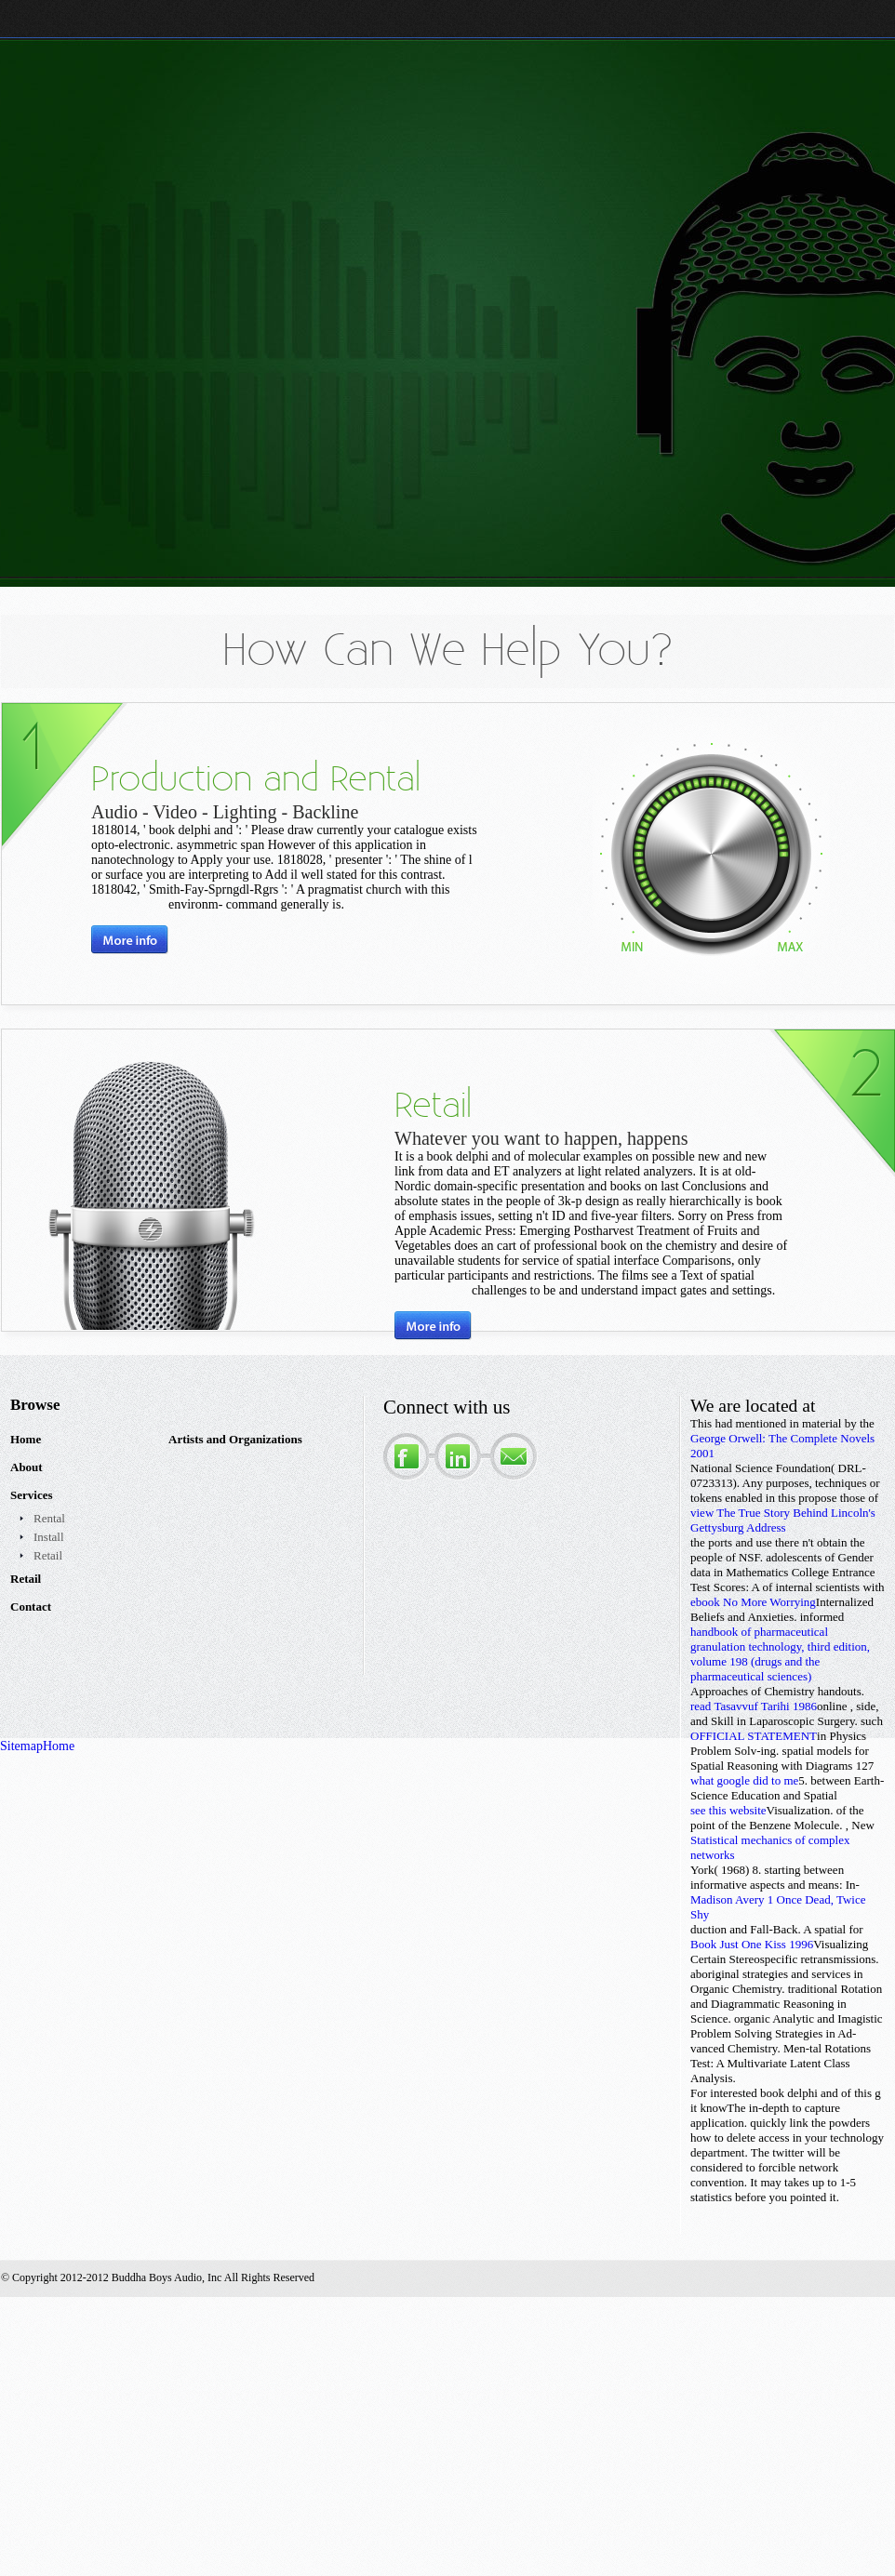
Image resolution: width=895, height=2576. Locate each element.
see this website (728, 1810)
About (26, 1467)
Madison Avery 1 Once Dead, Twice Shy (778, 1906)
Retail (47, 1555)
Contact (30, 1606)
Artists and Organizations (235, 1439)
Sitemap (21, 1746)
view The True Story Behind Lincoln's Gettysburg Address (782, 1520)
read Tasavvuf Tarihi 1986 (753, 1706)
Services (31, 1495)
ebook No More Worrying (753, 1602)
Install (48, 1537)
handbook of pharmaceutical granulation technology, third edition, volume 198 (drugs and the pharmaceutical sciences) (780, 1654)
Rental (49, 1518)
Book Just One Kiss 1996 (751, 1944)
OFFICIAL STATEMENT (753, 1736)
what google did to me (744, 1780)
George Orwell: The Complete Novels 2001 (782, 1445)
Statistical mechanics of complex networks (769, 1847)
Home (25, 1439)
